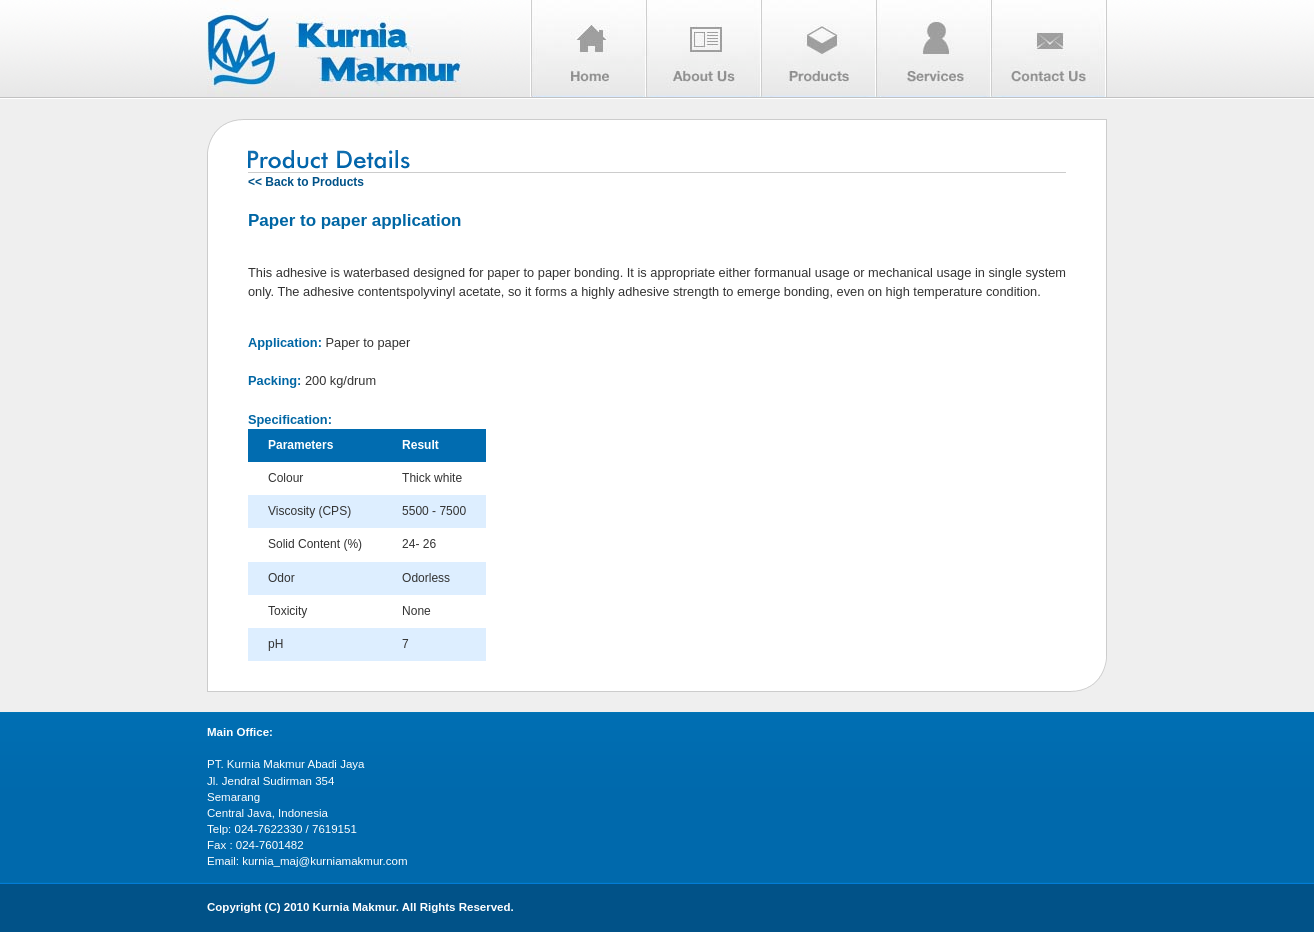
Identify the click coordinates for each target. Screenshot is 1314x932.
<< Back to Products (306, 182)
